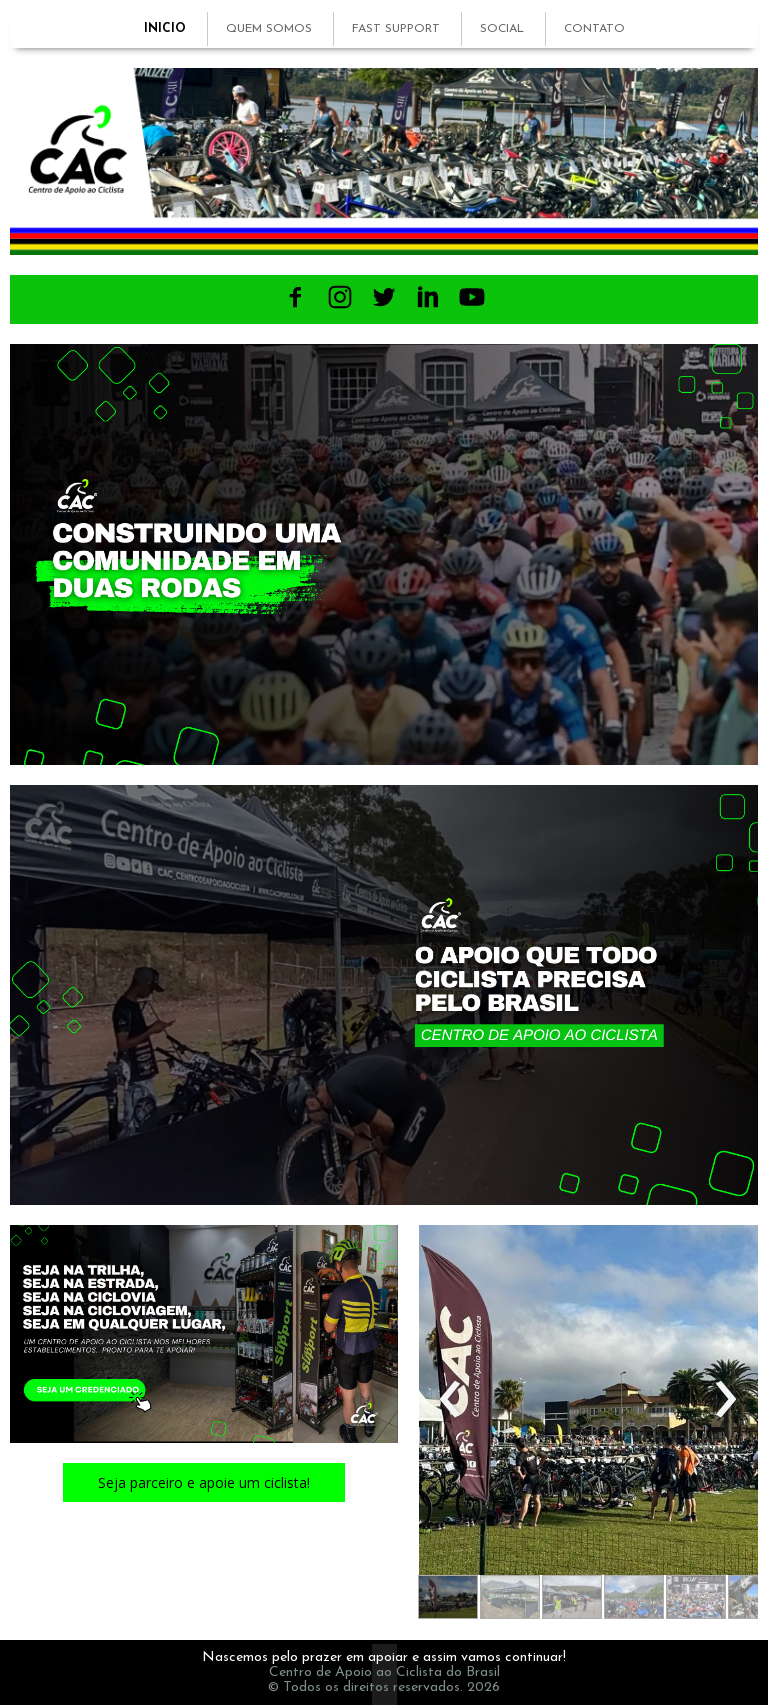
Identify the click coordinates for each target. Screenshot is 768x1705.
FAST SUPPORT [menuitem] (396, 29)
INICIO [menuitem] (165, 29)
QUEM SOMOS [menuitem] (269, 29)
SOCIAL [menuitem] (502, 29)
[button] (204, 1482)
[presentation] (450, 1400)
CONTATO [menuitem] (594, 29)
